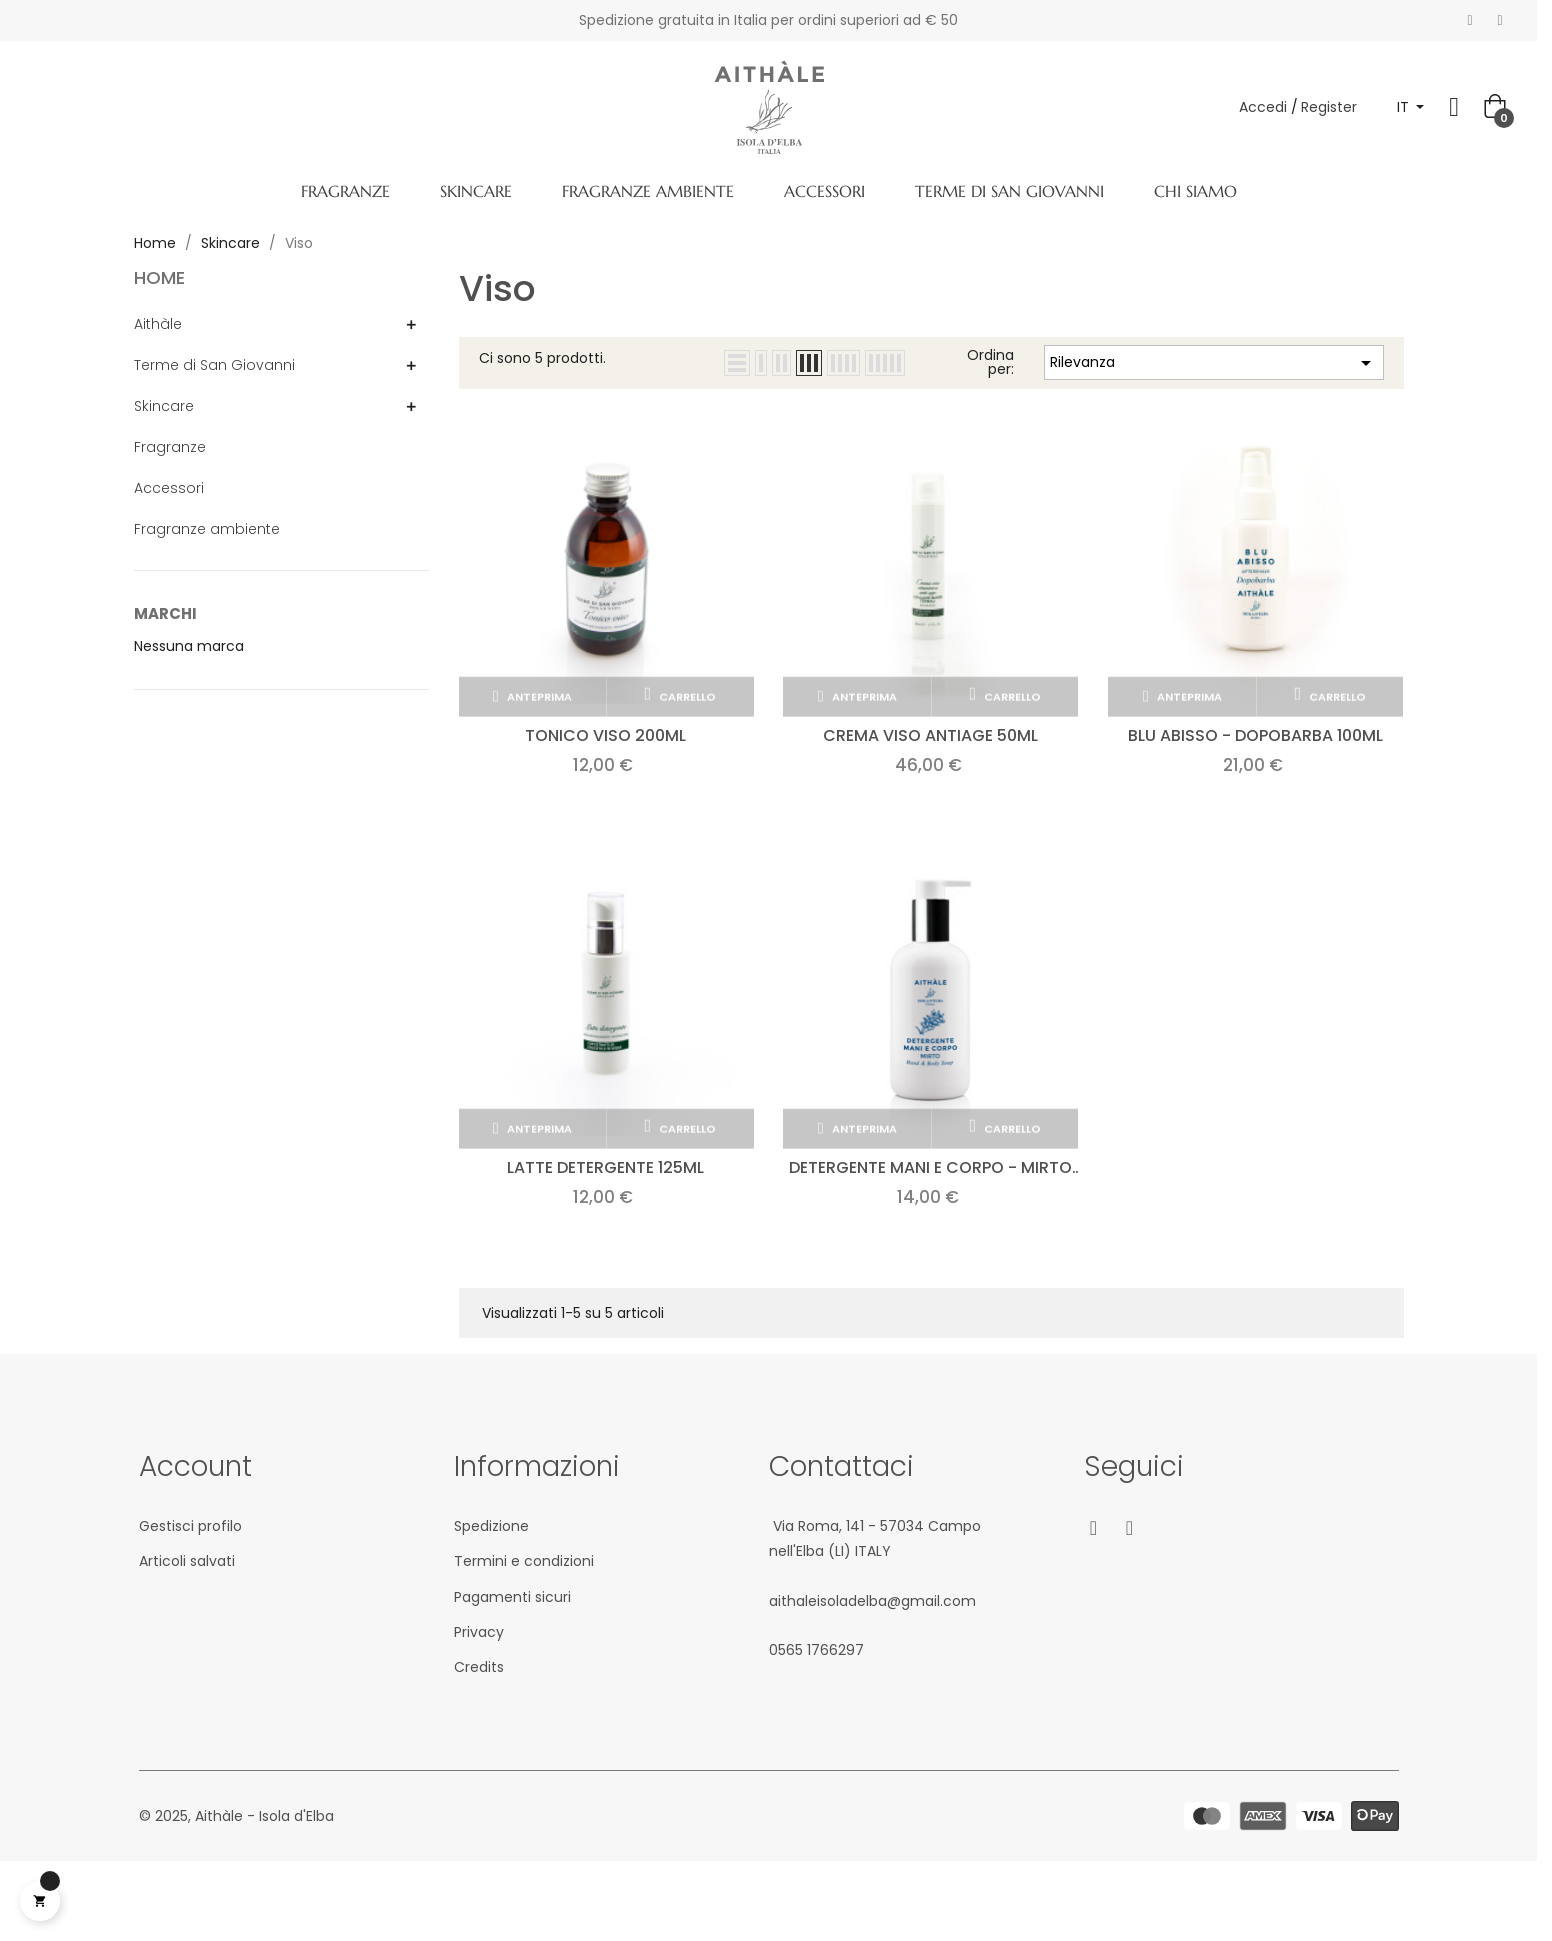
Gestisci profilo (190, 1526)
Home (159, 277)
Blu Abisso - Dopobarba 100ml (1255, 735)
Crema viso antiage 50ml (930, 735)
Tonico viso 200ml (605, 735)
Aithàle (158, 324)
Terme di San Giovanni (214, 365)
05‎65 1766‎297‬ (816, 1650)
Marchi (165, 613)
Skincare (164, 406)
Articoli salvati (187, 1561)
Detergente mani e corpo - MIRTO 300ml (930, 1167)
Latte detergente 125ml (605, 1167)
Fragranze (170, 447)
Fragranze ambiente (207, 529)
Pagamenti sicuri (512, 1597)
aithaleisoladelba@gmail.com (872, 1601)
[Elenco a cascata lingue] (1411, 107)
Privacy (479, 1632)
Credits (479, 1667)
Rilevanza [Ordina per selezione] (1214, 363)
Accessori (169, 488)
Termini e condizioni (524, 1561)
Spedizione (491, 1526)
